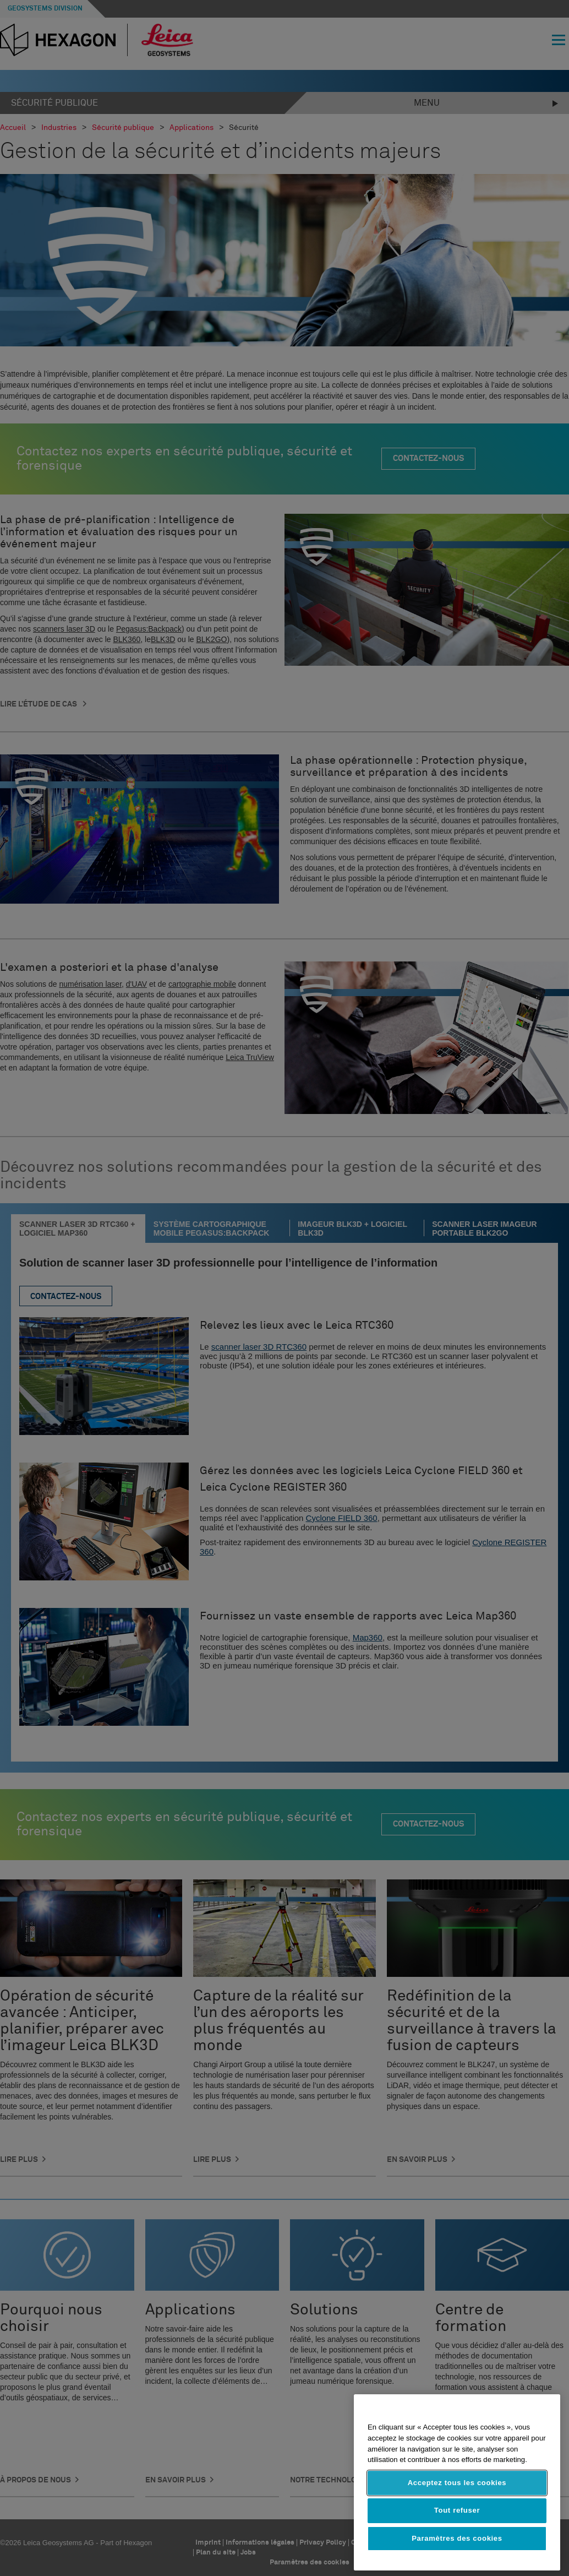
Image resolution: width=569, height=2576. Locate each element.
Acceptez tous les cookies (457, 2483)
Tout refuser (457, 2510)
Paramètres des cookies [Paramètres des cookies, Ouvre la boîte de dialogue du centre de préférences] (457, 2538)
